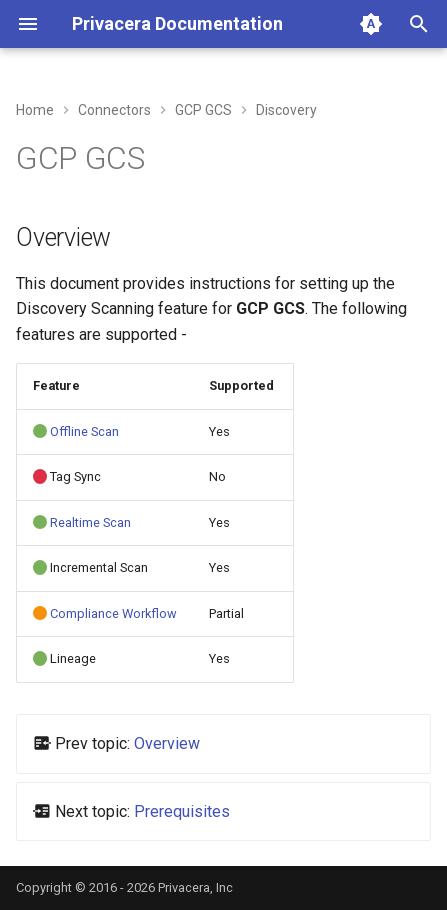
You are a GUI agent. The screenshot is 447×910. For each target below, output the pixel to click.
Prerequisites (182, 811)
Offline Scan (84, 431)
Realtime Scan (90, 522)
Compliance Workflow (113, 613)
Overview (167, 743)
